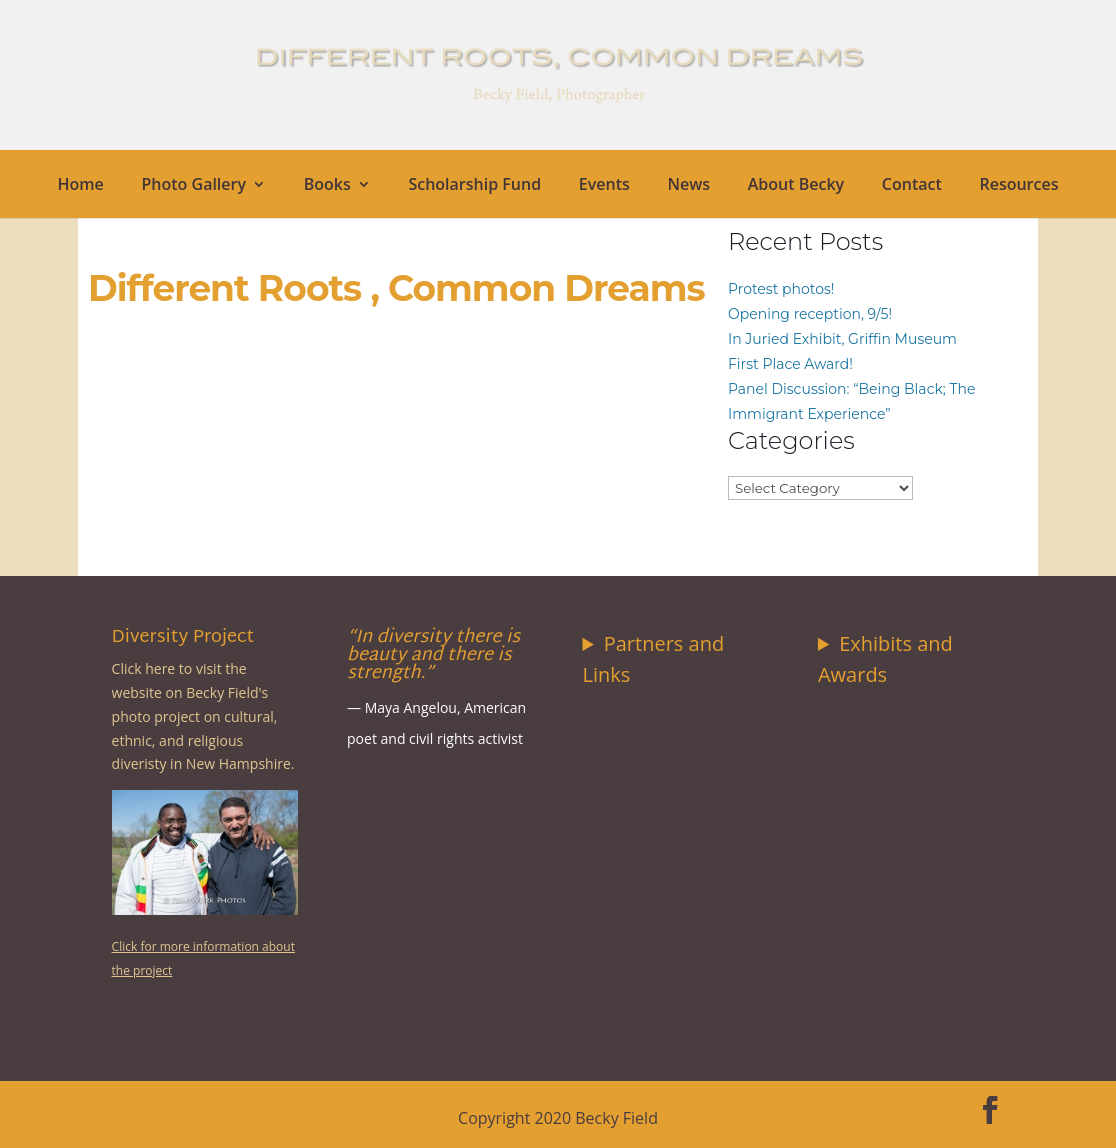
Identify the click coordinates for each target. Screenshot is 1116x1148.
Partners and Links (654, 659)
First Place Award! (790, 364)
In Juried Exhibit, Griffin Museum (842, 339)
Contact (912, 186)
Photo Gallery (194, 186)
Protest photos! (781, 289)
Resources (1018, 186)
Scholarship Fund (474, 186)
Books (327, 186)
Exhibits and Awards (885, 659)
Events (604, 186)
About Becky (796, 186)
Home (81, 186)
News (688, 186)
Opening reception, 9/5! (810, 314)
